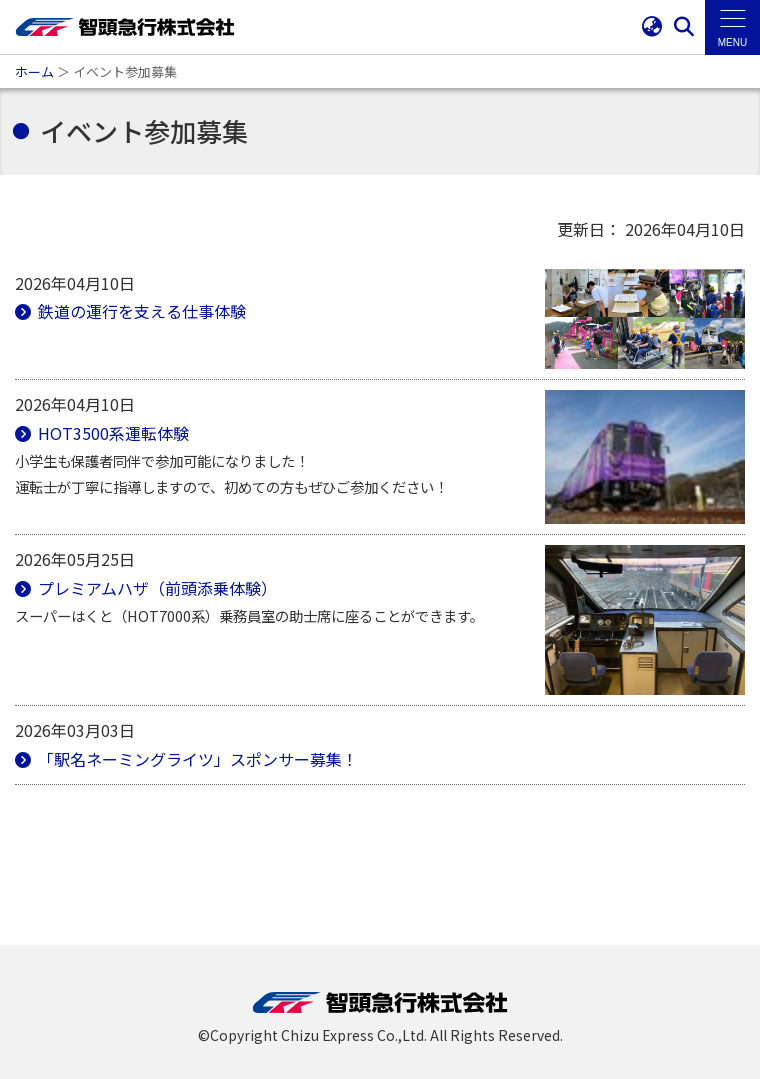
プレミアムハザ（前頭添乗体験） (155, 588)
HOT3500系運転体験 (111, 433)
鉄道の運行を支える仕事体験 (140, 311)
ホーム (34, 71)
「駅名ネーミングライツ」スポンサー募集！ (196, 759)
